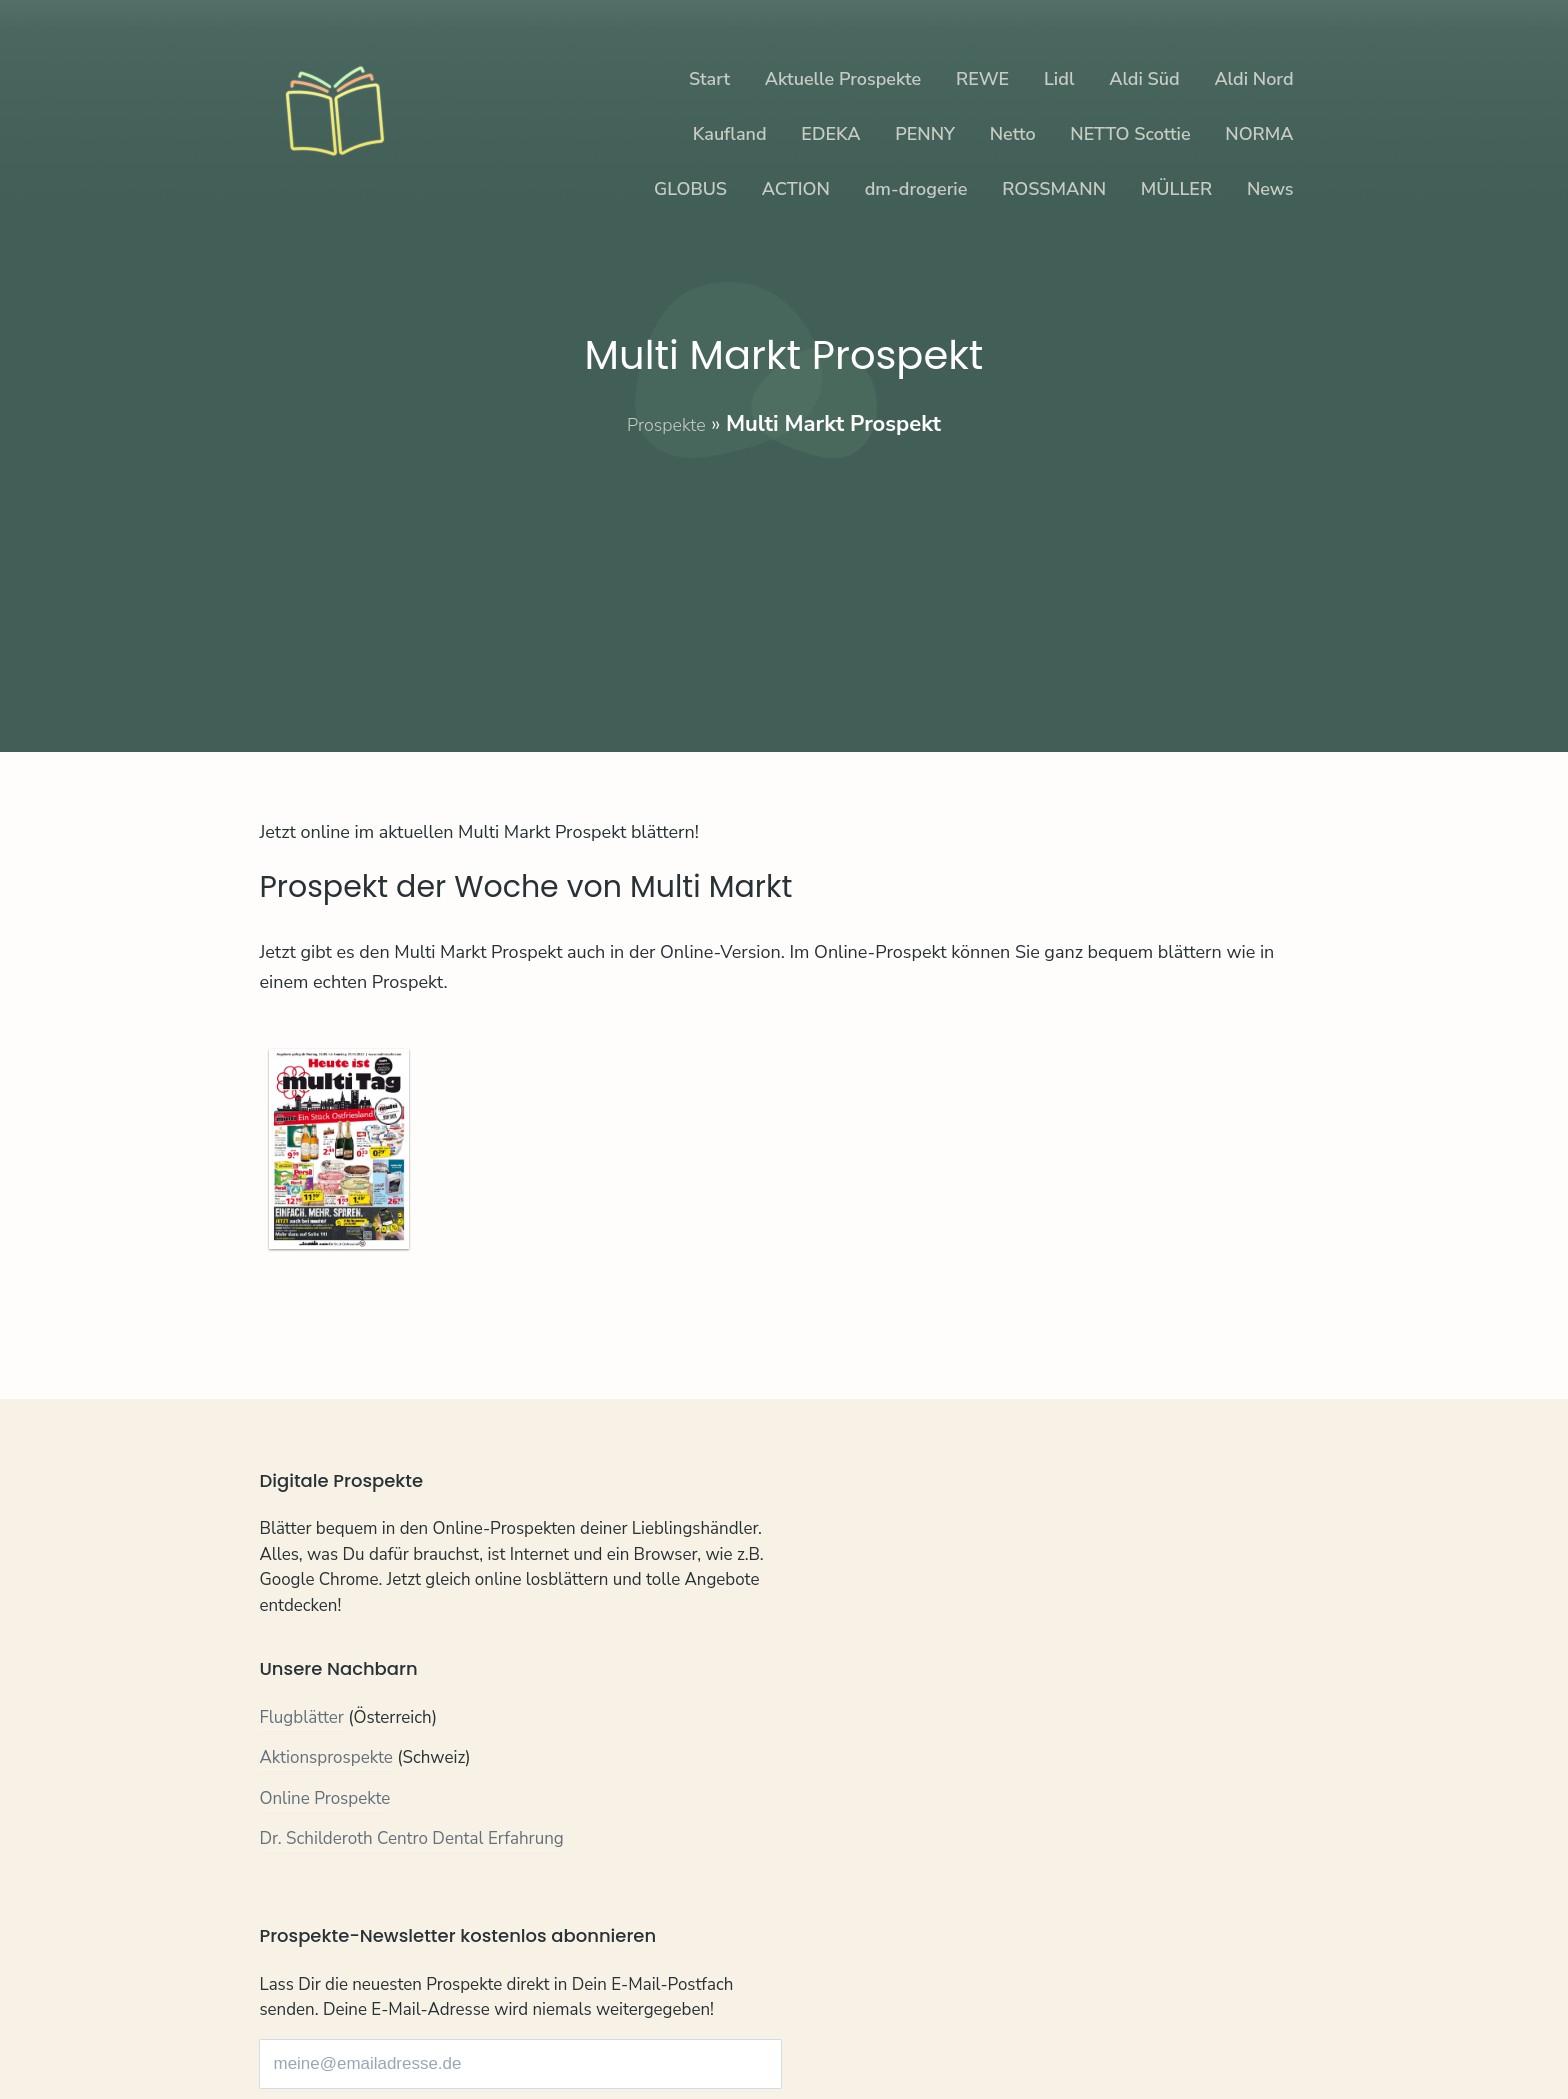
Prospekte (666, 424)
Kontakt (288, 2026)
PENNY (925, 134)
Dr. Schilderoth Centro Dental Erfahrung (411, 1841)
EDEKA (830, 134)
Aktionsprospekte (326, 1760)
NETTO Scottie (1130, 134)
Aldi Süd (1144, 79)
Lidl (1059, 79)
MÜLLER (1176, 189)
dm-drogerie (916, 189)
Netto (1013, 134)
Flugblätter (301, 1720)
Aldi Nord (1253, 79)
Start (709, 79)
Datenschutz (378, 2026)
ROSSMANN (1054, 189)
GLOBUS (690, 189)
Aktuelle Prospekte (843, 79)
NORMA (1259, 134)
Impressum (482, 2026)
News (1270, 189)
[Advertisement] (784, 580)
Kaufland (730, 134)
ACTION (796, 189)
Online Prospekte (324, 1801)
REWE (982, 79)
